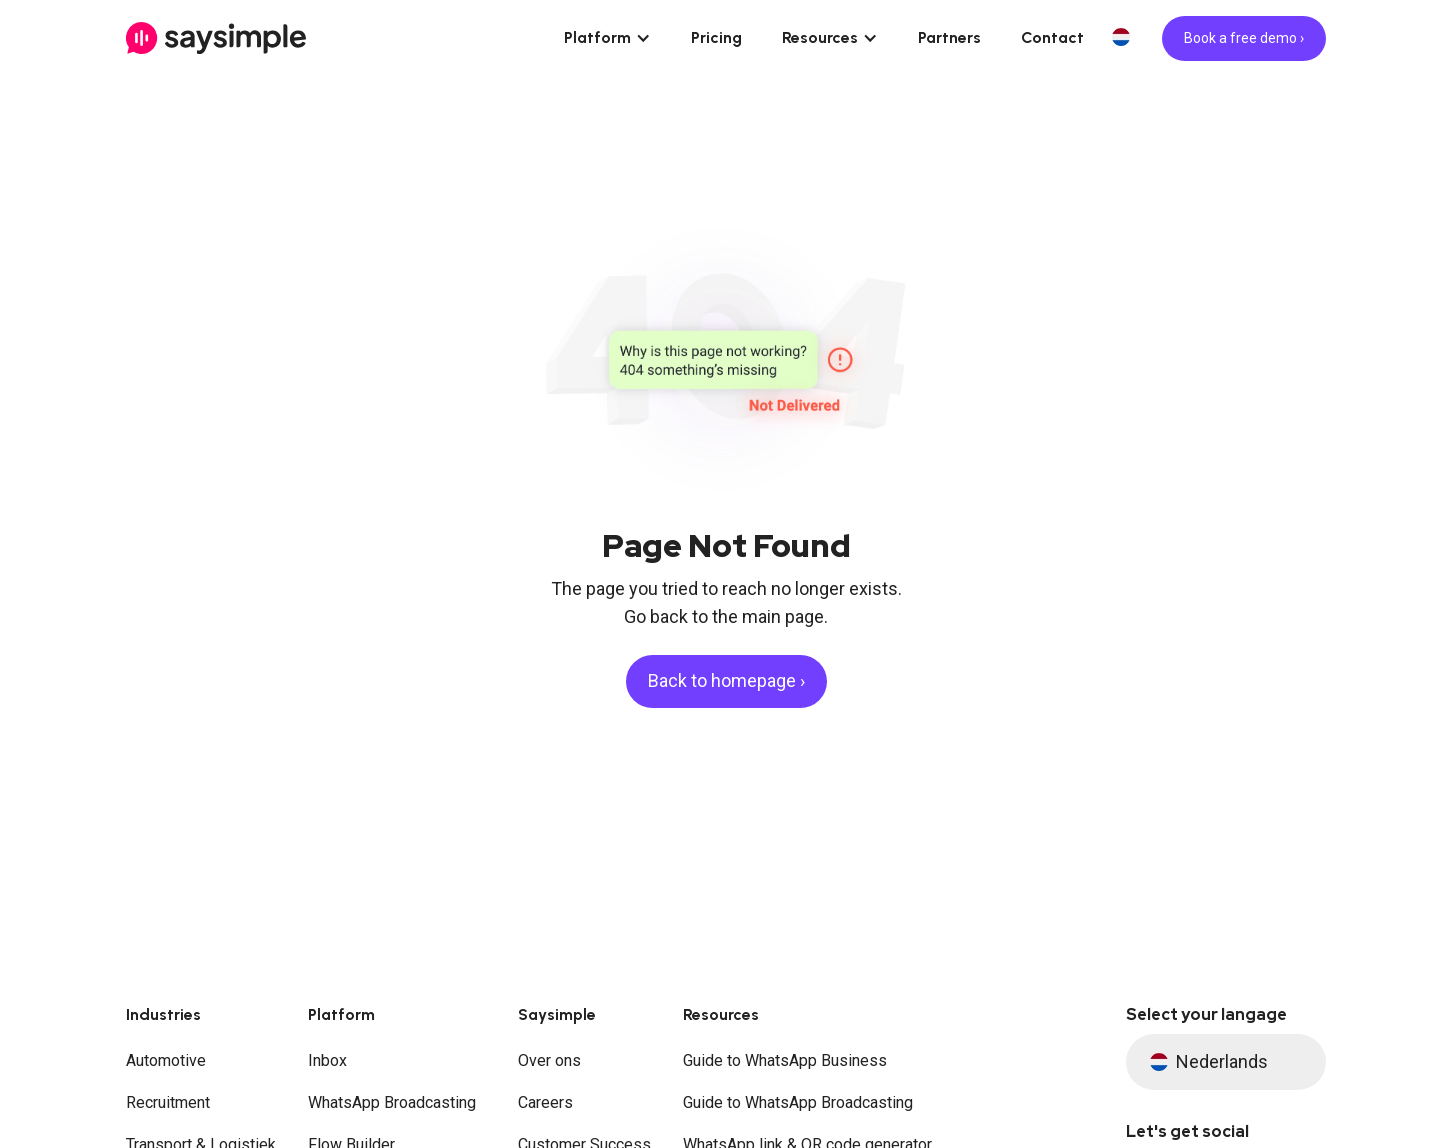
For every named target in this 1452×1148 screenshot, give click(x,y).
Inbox (327, 1060)
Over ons (549, 1060)
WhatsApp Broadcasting (392, 1102)
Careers (545, 1102)
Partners (949, 37)
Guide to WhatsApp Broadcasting (798, 1102)
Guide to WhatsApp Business (785, 1060)
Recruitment (168, 1102)
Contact (1052, 37)
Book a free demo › (1244, 38)
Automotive (166, 1060)
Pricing (716, 37)
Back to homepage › (726, 680)
